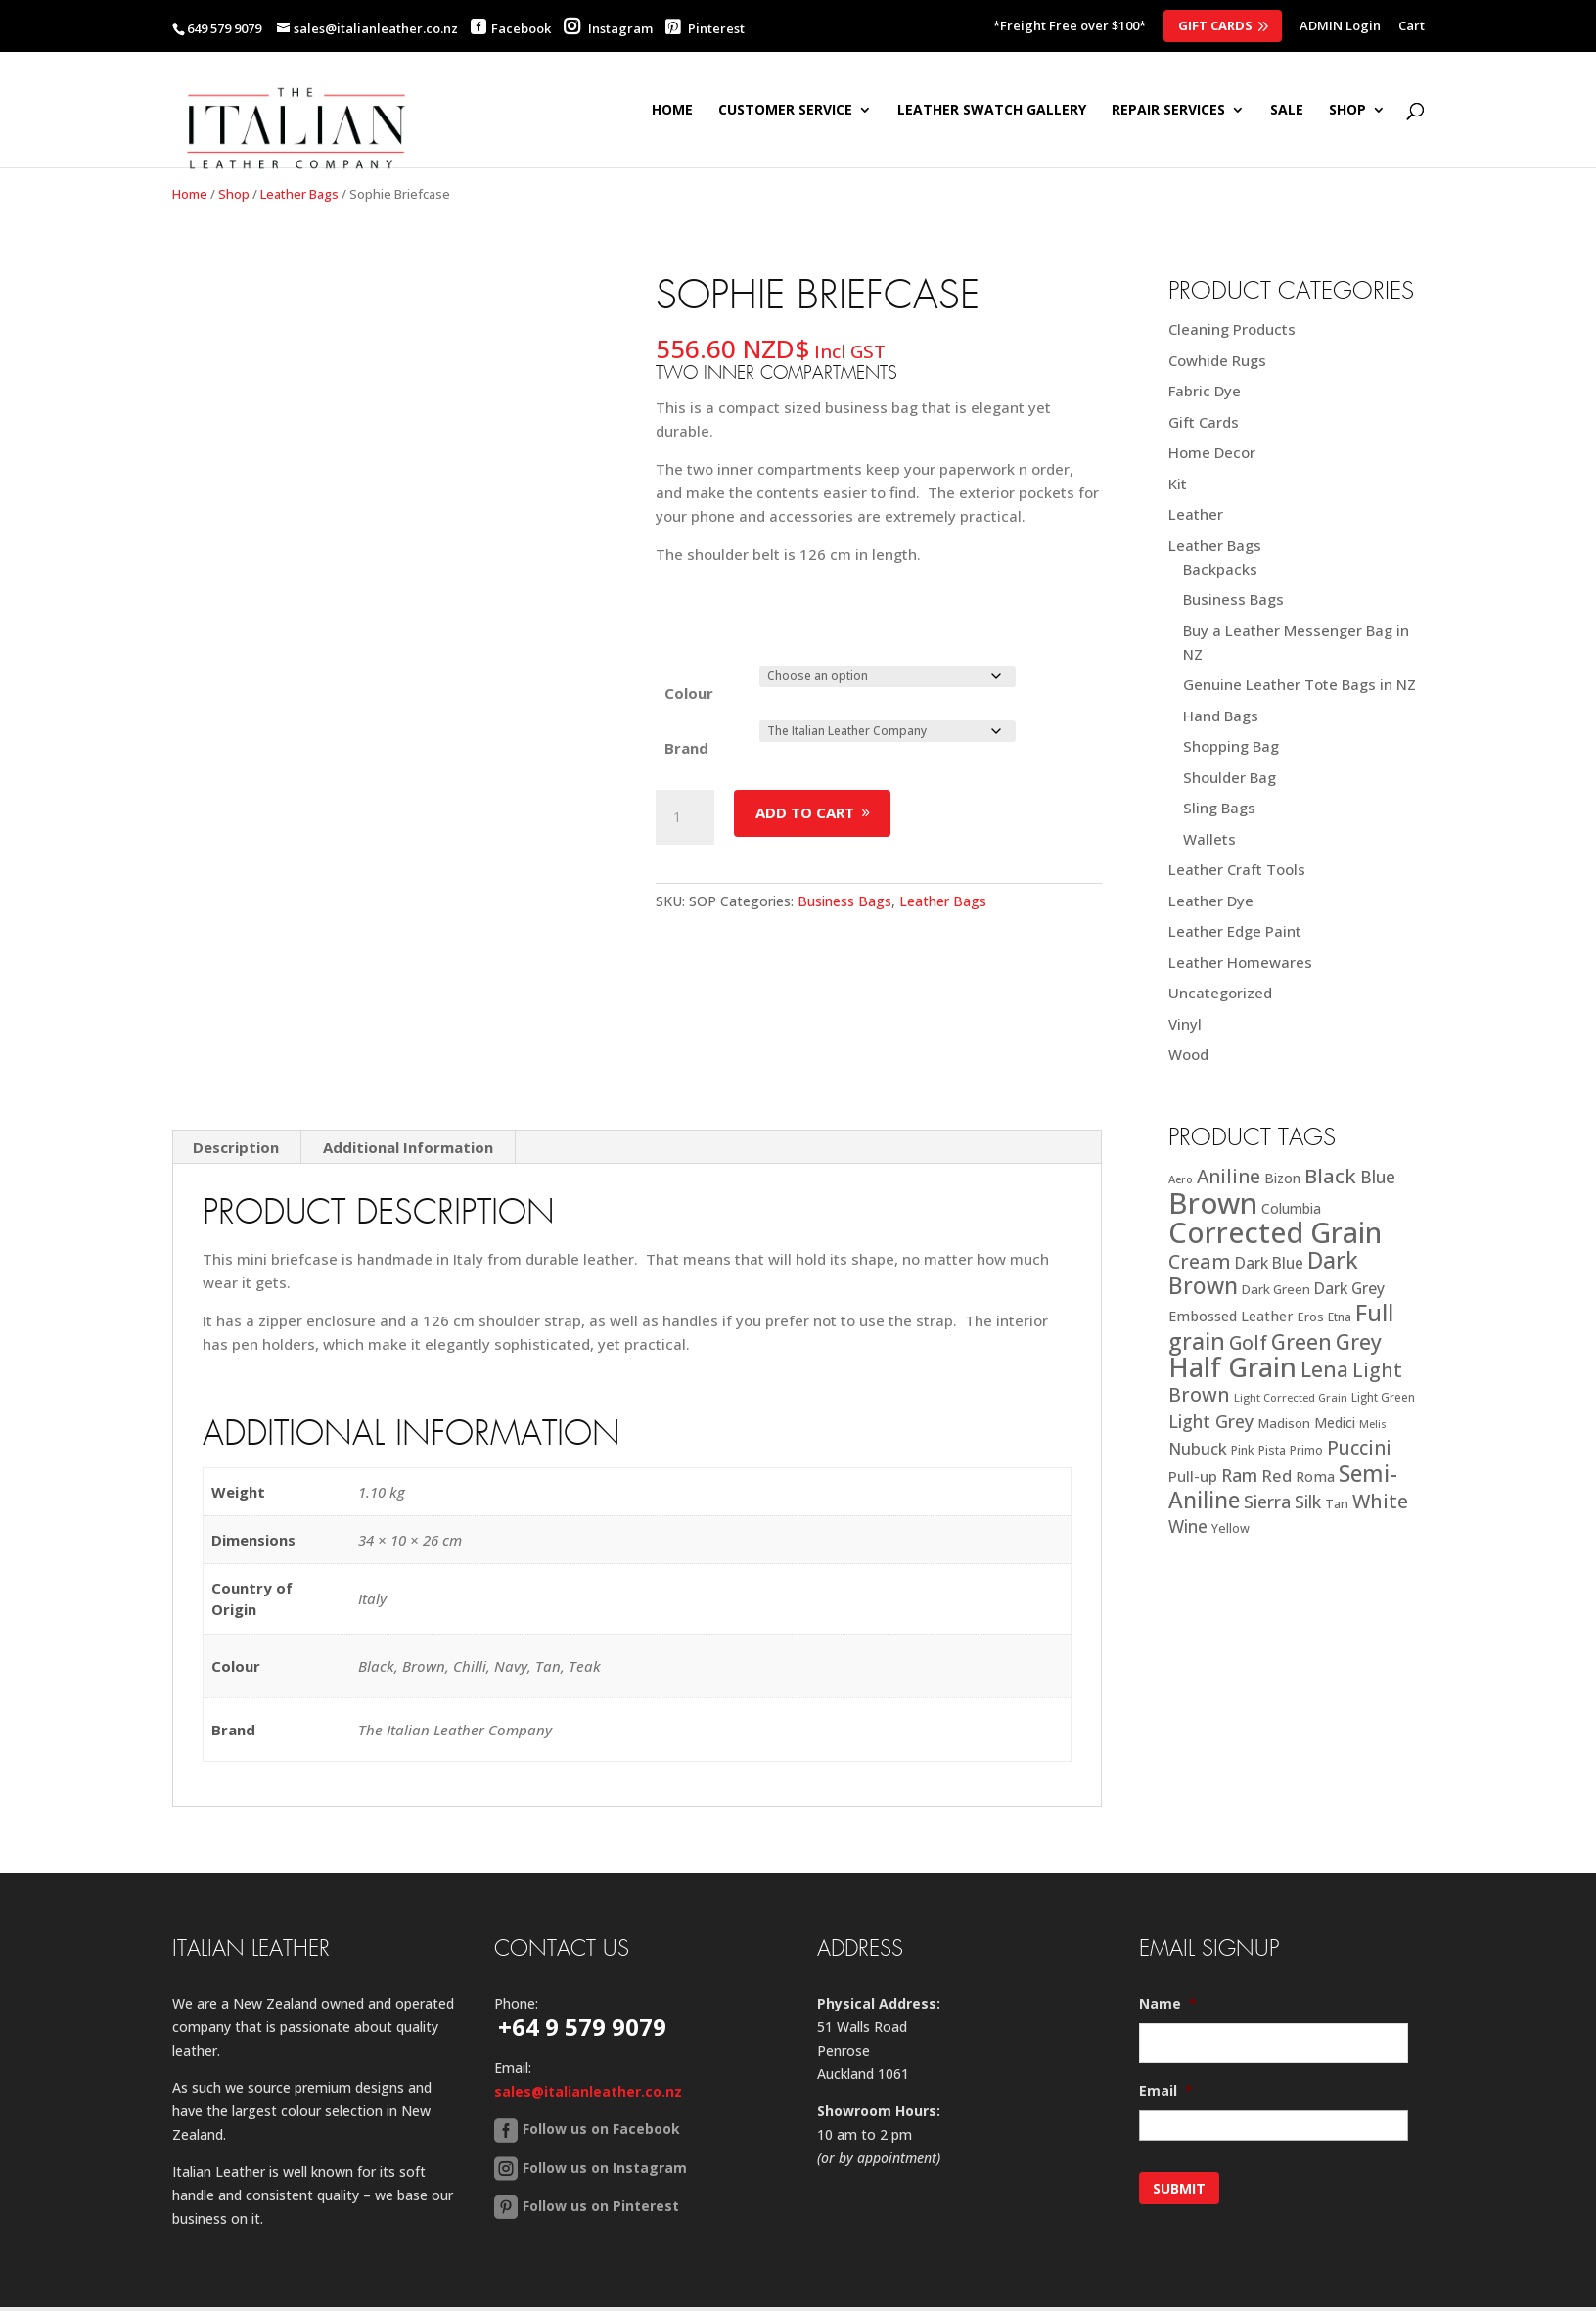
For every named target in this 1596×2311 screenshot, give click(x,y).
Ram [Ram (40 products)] (1239, 1475)
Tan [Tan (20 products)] (1336, 1503)
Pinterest (705, 28)
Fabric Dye (1204, 390)
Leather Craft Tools (1236, 869)
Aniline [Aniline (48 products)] (1228, 1176)
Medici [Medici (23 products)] (1334, 1422)
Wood (1188, 1054)
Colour (688, 693)
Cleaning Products (1232, 329)
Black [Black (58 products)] (1330, 1175)
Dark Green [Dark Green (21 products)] (1276, 1289)
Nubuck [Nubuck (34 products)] (1197, 1448)
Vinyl (1185, 1024)
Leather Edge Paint (1234, 931)
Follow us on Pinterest (601, 2124)
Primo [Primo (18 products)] (1306, 1450)
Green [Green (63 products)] (1301, 1341)
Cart (1411, 27)
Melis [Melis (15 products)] (1373, 1424)
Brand (686, 748)
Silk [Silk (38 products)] (1308, 1501)
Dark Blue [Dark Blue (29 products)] (1269, 1262)
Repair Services (1168, 110)
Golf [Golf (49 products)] (1248, 1342)
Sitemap (261, 2239)
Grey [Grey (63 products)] (1359, 1341)
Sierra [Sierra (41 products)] (1267, 1501)
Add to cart (804, 812)
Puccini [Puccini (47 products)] (1359, 1447)
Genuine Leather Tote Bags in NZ (1299, 684)
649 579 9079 (224, 28)
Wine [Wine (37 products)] (1188, 1526)
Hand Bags (1220, 715)
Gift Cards (1215, 25)
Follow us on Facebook (601, 2048)
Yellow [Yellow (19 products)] (1230, 1528)
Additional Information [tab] (408, 1067)
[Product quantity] (685, 817)
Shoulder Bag (1229, 777)
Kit (1177, 483)
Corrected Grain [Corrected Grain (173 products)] (1275, 1232)
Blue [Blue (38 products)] (1377, 1176)
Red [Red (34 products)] (1276, 1475)
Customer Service (785, 110)
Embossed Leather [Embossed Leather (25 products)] (1231, 1316)
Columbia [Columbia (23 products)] (1291, 1208)
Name (1168, 1923)
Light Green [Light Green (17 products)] (1383, 1397)
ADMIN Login (1340, 27)
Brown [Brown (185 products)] (1212, 1203)
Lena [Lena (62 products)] (1324, 1369)
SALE (1286, 110)
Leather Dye (1211, 900)
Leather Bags (299, 194)
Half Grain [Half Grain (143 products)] (1232, 1367)
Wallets (1209, 839)
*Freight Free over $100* (1069, 27)
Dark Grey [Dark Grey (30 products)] (1349, 1288)
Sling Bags (1219, 807)
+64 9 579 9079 (582, 1946)
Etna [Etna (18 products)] (1339, 1317)
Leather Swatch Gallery (991, 110)
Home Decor (1211, 452)
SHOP (1347, 110)
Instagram (608, 28)
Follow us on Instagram (605, 2086)
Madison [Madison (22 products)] (1283, 1423)
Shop (234, 194)
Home (672, 110)
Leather (1195, 514)
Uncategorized (1220, 992)
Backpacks (1220, 568)
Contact (341, 2239)
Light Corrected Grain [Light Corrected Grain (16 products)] (1290, 1397)
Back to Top (437, 2239)
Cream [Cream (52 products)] (1199, 1261)
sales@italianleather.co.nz (588, 2011)
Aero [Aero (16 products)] (1180, 1179)
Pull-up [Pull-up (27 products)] (1192, 1476)
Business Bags (844, 901)
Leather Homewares (1240, 962)
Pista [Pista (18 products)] (1272, 1450)
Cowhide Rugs (1217, 360)
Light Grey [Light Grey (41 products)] (1211, 1421)
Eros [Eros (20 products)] (1311, 1316)
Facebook (521, 28)
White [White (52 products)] (1380, 1501)
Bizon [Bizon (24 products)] (1282, 1178)
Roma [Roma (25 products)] (1315, 1476)
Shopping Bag (1231, 746)
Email (1166, 2010)
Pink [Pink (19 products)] (1242, 1450)
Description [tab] (236, 1067)
